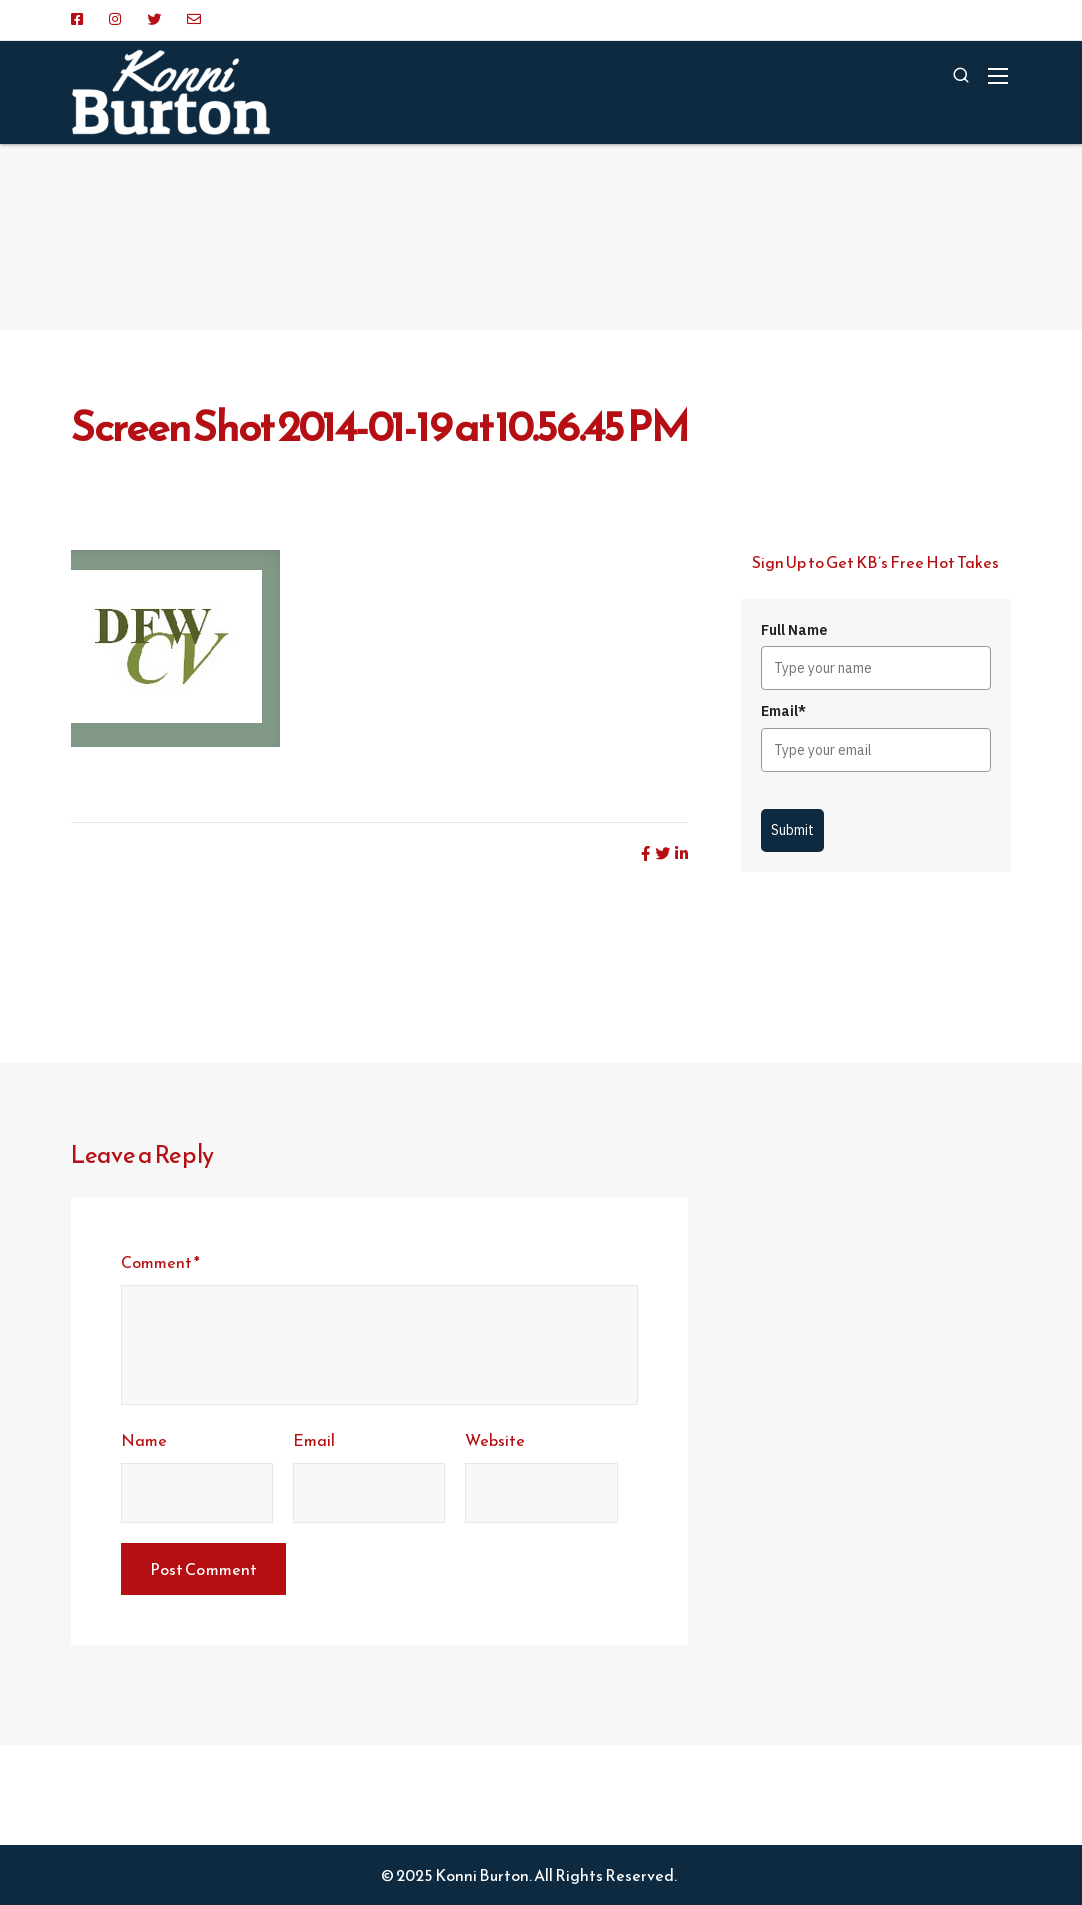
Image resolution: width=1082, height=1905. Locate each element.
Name (144, 1440)
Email (314, 1440)
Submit (792, 830)
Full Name (794, 630)
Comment (160, 1262)
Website (495, 1440)
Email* (783, 711)
